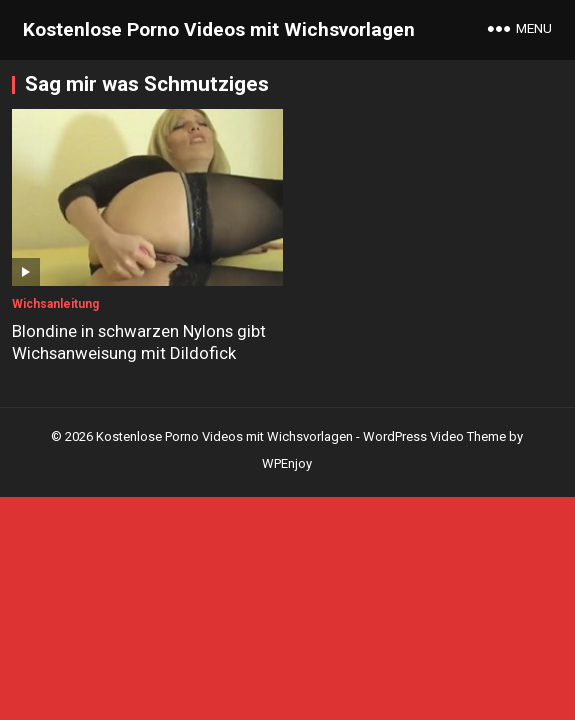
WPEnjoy (287, 463)
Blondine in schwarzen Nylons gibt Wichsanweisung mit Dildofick (139, 342)
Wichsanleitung (55, 304)
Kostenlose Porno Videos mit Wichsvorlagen (219, 29)
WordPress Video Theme (434, 436)
